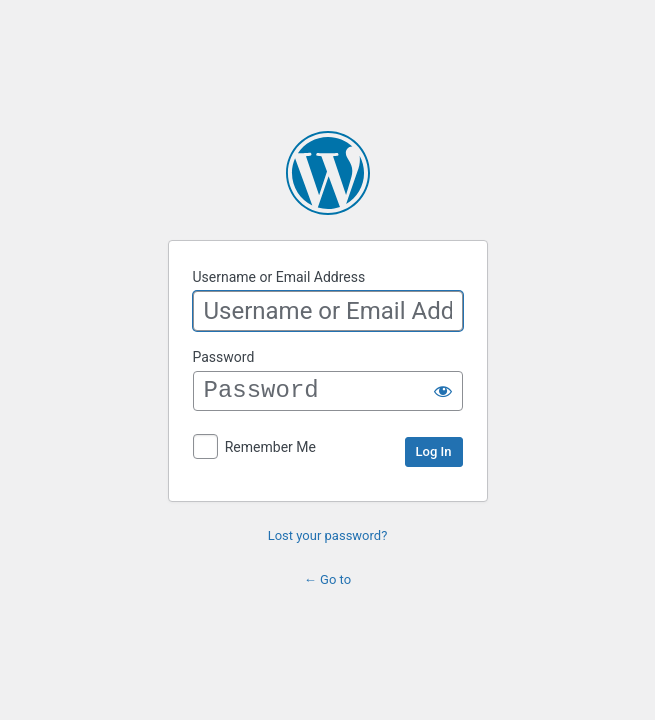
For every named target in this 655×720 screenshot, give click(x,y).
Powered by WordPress (328, 173)
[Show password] (443, 391)
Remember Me (270, 447)
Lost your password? (328, 535)
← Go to (327, 579)
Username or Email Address (279, 277)
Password (224, 357)
